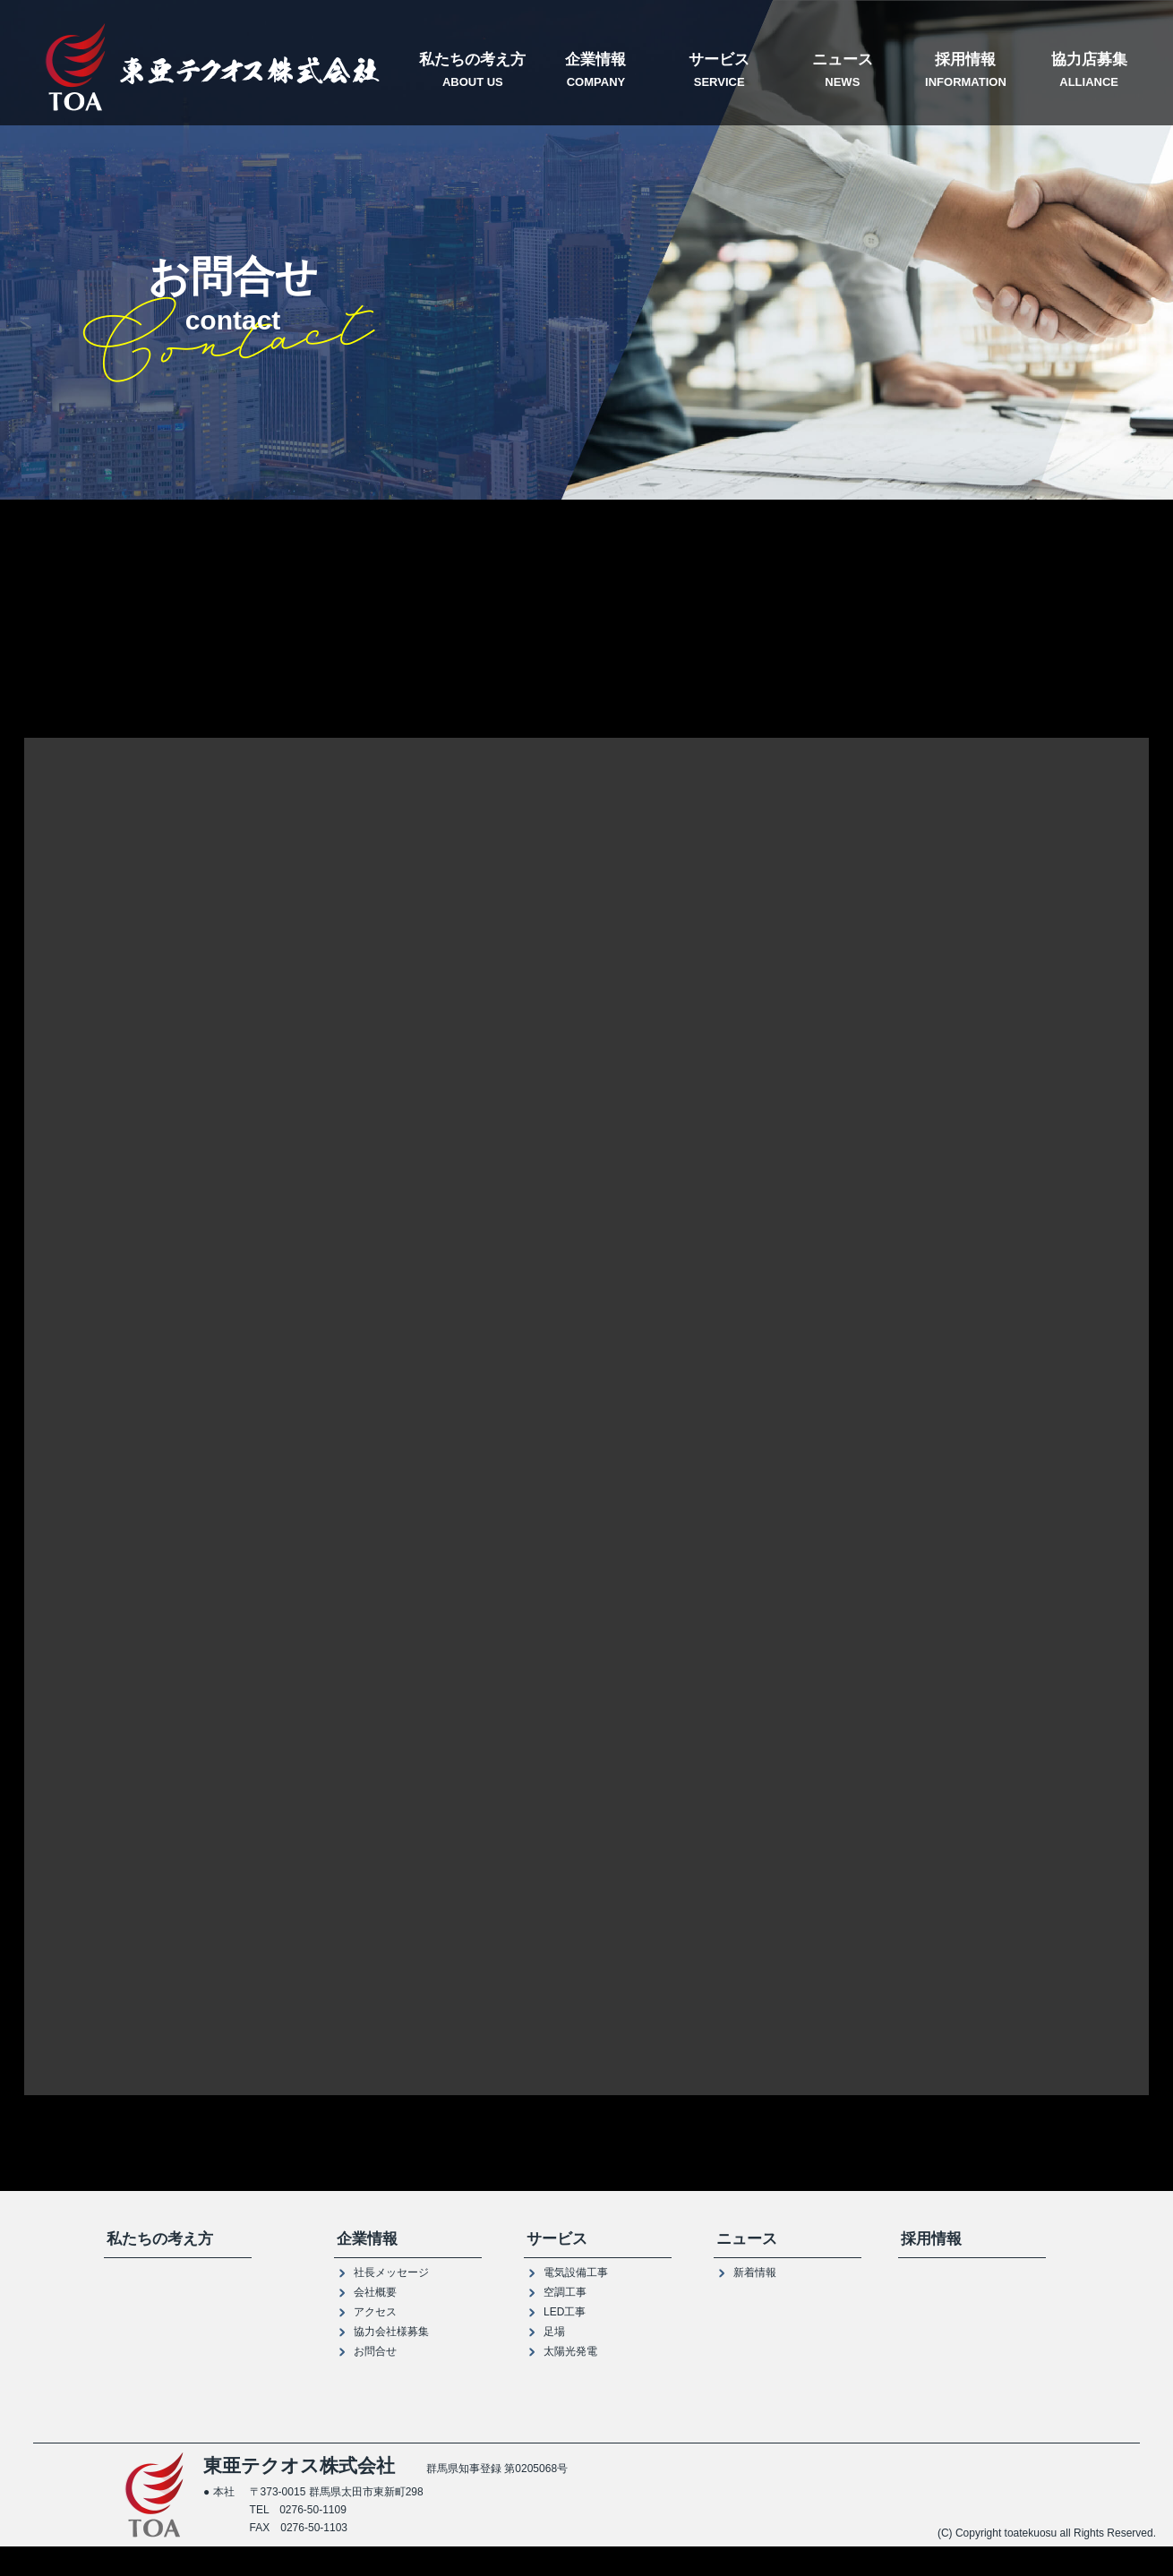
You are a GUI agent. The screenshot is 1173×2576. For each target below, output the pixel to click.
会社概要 (375, 2293)
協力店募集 (1089, 70)
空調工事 (565, 2293)
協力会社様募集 (391, 2332)
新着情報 (754, 2273)
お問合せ (375, 2352)
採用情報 (966, 70)
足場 (554, 2332)
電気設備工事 (576, 2273)
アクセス (375, 2312)
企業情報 (596, 70)
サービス (719, 70)
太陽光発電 (570, 2352)
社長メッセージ (391, 2273)
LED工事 (565, 2312)
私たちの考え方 (473, 70)
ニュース (842, 70)
